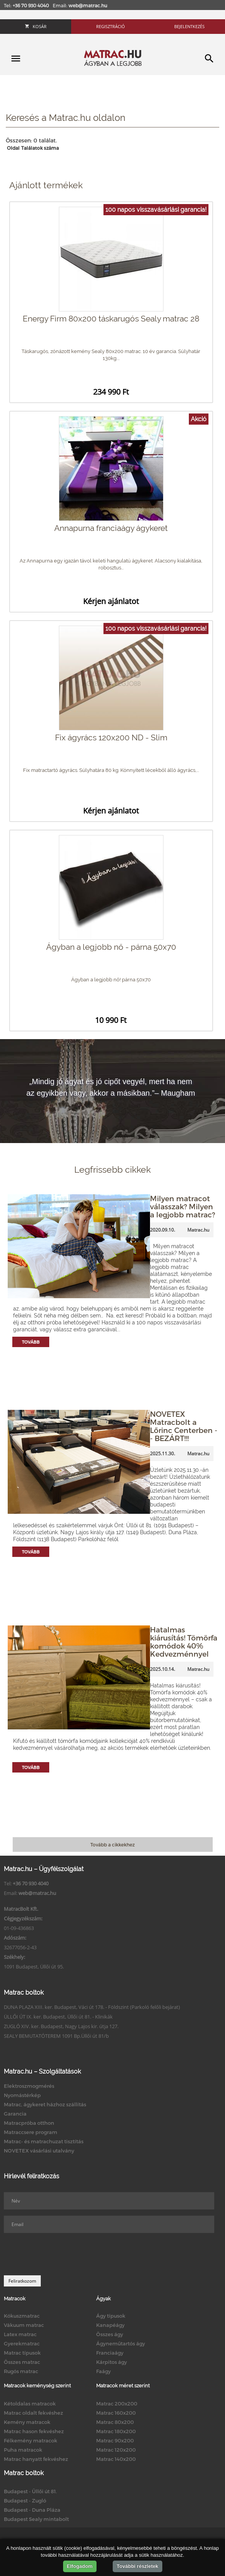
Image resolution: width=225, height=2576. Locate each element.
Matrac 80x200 (115, 2422)
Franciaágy (109, 2353)
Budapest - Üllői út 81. (30, 2491)
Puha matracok (23, 2450)
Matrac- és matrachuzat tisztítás (43, 2141)
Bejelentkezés (189, 26)
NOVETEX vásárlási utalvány (39, 2151)
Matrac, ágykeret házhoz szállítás (45, 2104)
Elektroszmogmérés (29, 2086)
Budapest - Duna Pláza (32, 2510)
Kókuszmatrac (22, 2316)
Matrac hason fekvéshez (34, 2431)
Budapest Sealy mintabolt (36, 2519)
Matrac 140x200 (116, 2459)
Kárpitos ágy (111, 2362)
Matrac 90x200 (115, 2440)
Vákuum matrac (24, 2325)
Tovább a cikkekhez (112, 1844)
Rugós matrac (21, 2371)
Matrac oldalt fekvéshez (33, 2413)
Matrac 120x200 (116, 2450)
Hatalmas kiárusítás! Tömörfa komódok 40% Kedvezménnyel (183, 1641)
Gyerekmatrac (22, 2343)
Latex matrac (20, 2334)
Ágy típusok (110, 2316)
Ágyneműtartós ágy (120, 2343)
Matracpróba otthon (29, 2123)
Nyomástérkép (22, 2095)
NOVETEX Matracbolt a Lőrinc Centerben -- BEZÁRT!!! (183, 1426)
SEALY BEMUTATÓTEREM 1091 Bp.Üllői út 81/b (56, 2035)
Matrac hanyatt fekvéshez (36, 2459)
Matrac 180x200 (116, 2431)
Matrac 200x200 (116, 2403)
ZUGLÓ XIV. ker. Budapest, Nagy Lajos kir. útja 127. (61, 2026)
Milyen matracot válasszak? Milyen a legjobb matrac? (182, 1206)
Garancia (15, 2114)
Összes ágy (109, 2334)
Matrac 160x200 (116, 2413)
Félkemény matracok (30, 2440)
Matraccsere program (30, 2132)
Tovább (31, 1341)
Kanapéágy (110, 2325)
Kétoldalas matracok (30, 2403)
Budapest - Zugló (25, 2500)
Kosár (36, 26)
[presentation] (62, 2254)
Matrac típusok (22, 2353)
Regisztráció (110, 26)
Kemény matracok (27, 2422)
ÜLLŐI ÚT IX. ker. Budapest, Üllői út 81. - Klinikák (58, 2016)
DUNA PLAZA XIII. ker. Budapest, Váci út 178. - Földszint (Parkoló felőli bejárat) (92, 2007)
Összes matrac (22, 2362)
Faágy (103, 2371)
